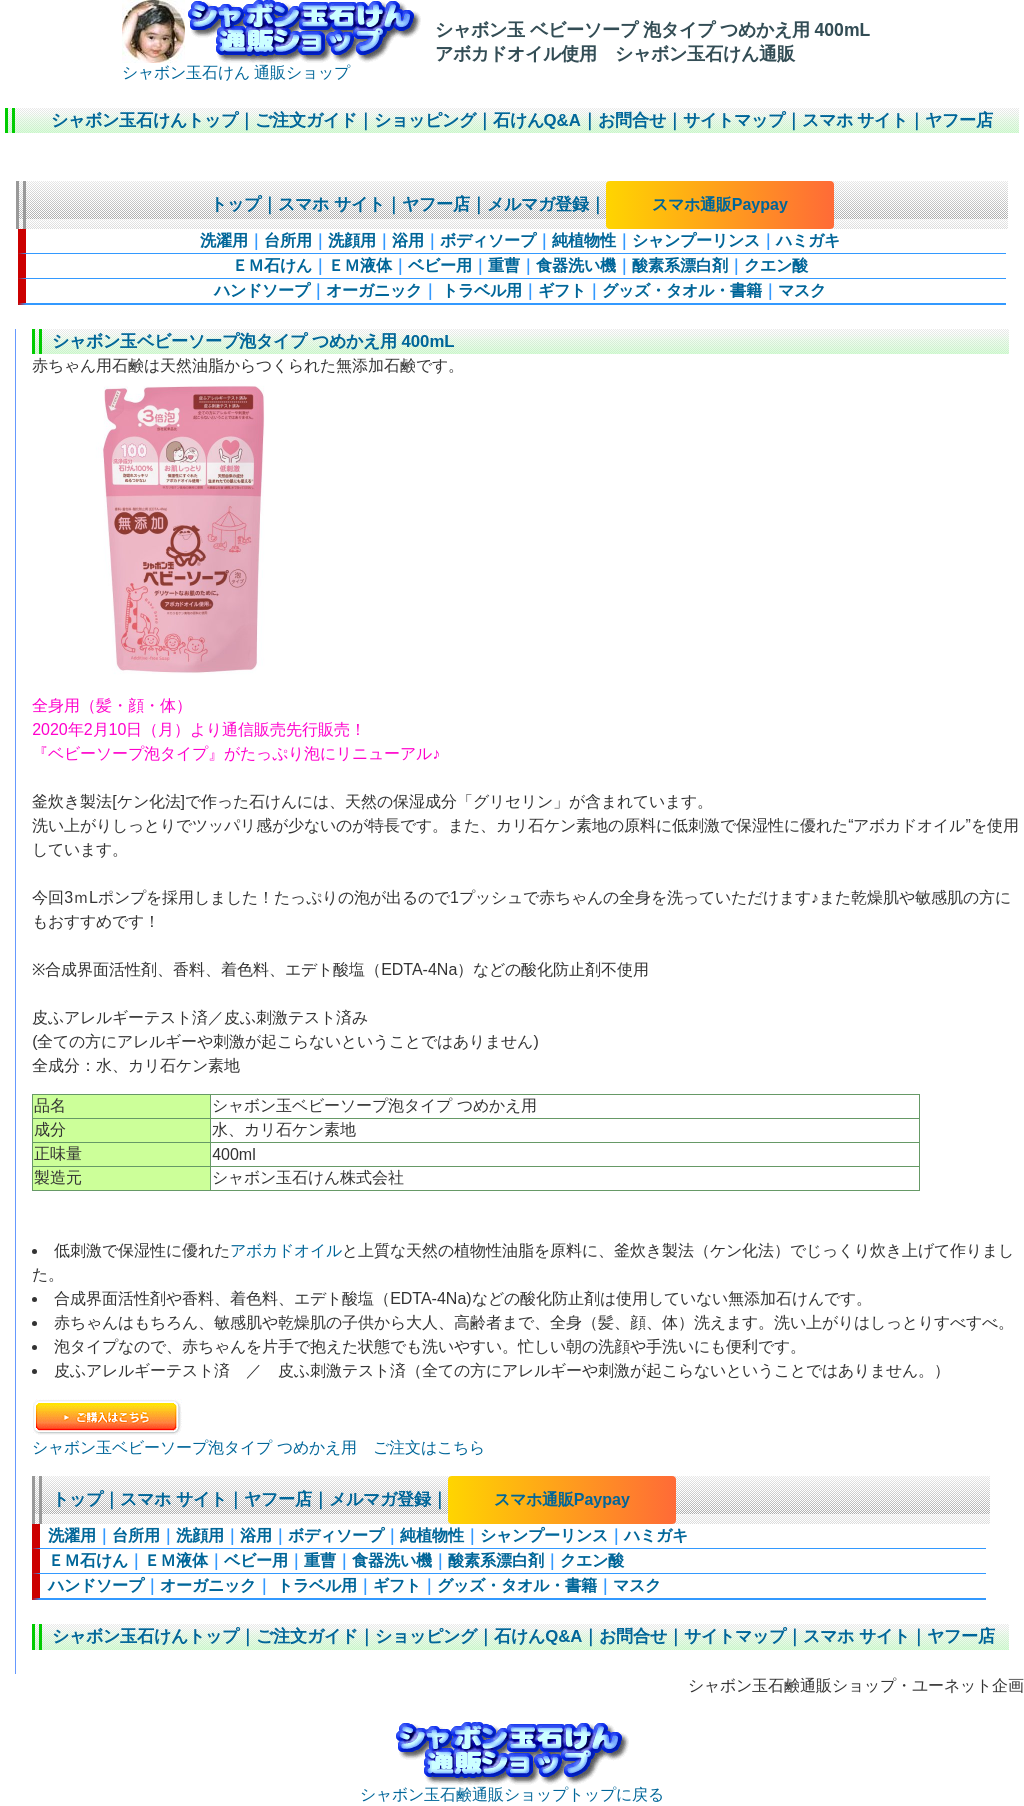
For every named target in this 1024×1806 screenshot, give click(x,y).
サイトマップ (734, 120)
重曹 (504, 265)
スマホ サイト (855, 120)
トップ (235, 204)
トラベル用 (480, 290)
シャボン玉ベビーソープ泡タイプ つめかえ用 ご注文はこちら (258, 1447)
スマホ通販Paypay (720, 204)
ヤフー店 (959, 120)
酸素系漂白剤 (680, 265)
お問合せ (632, 120)
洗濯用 (224, 240)
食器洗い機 (576, 265)
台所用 (288, 240)
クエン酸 (776, 265)
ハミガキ (808, 240)
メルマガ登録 (538, 204)
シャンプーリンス (696, 240)
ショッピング (425, 120)
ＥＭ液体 (360, 265)
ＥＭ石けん (272, 265)
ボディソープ (488, 240)
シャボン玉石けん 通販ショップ (271, 65)
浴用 (408, 240)
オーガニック (374, 290)
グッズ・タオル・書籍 (682, 290)
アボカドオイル (286, 1250)
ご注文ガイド (306, 120)
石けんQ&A (537, 120)
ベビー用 (440, 265)
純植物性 (584, 240)
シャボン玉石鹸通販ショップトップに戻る (512, 1787)
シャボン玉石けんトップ (144, 120)
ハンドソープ (262, 290)
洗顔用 (352, 240)
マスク (802, 290)
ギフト (562, 290)
